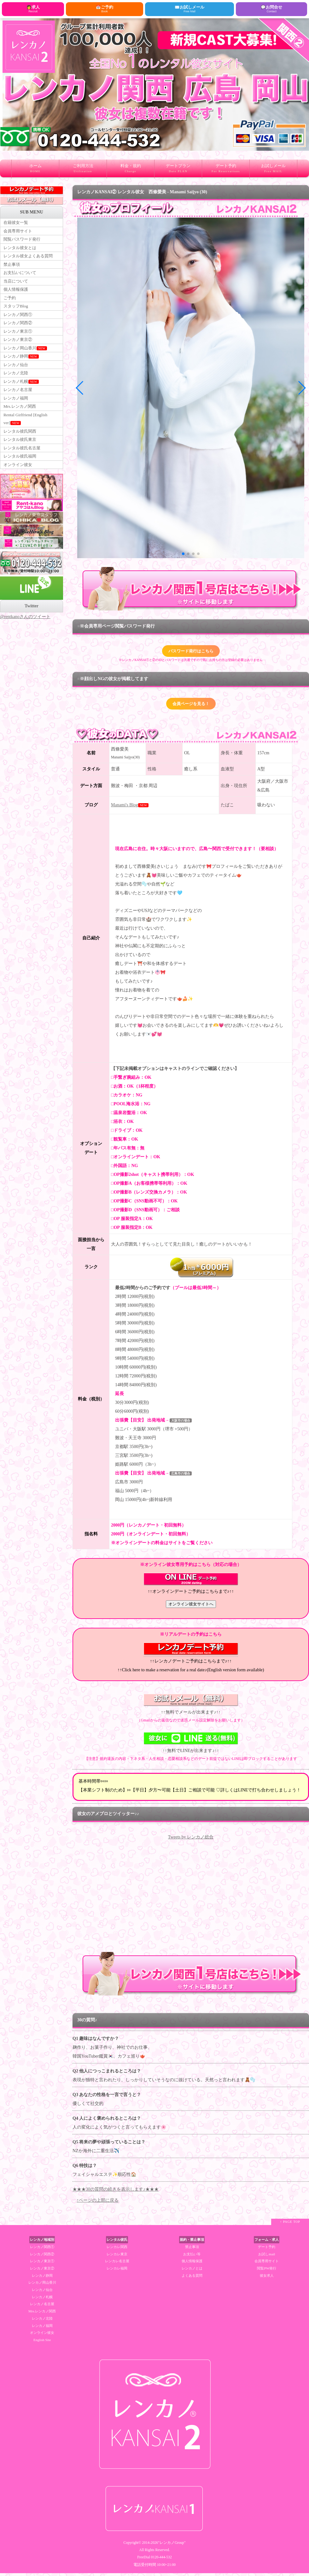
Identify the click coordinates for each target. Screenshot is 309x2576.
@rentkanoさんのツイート (25, 640)
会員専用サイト (18, 232)
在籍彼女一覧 (16, 222)
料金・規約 (130, 170)
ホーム (35, 170)
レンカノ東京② (18, 350)
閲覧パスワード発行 (23, 241)
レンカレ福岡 (117, 2271)
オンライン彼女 (18, 487)
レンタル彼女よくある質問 (29, 259)
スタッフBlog (16, 314)
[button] (183, 553)
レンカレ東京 (117, 2257)
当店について (16, 286)
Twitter (31, 629)
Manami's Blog (124, 807)
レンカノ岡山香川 (26, 360)
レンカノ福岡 (16, 414)
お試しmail (266, 2257)
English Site (42, 2343)
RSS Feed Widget (190, 1951)
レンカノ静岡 (22, 369)
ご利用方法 (83, 170)
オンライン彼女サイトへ (190, 1606)
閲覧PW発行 (266, 2271)
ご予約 (10, 305)
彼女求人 (267, 2278)
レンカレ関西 (117, 2250)
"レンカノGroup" (171, 2546)
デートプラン (178, 170)
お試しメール (273, 170)
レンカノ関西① (18, 323)
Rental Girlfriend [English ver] (26, 437)
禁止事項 (12, 268)
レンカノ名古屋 (18, 405)
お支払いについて (21, 277)
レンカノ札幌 (22, 396)
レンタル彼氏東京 (21, 460)
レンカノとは (192, 2271)
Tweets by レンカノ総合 (190, 1839)
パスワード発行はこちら (190, 651)
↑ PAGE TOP (290, 2224)
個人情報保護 (16, 296)
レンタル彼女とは (21, 250)
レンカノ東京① (18, 341)
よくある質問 (192, 2278)
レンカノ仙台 (16, 378)
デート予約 (225, 170)
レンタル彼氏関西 (21, 451)
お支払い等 (192, 2257)
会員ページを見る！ (191, 705)
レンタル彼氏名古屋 (23, 469)
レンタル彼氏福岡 (21, 478)
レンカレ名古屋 (117, 2264)
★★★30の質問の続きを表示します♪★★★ (116, 2192)
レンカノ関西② (18, 332)
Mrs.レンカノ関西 (20, 424)
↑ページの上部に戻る (98, 2203)
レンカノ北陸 (16, 387)
